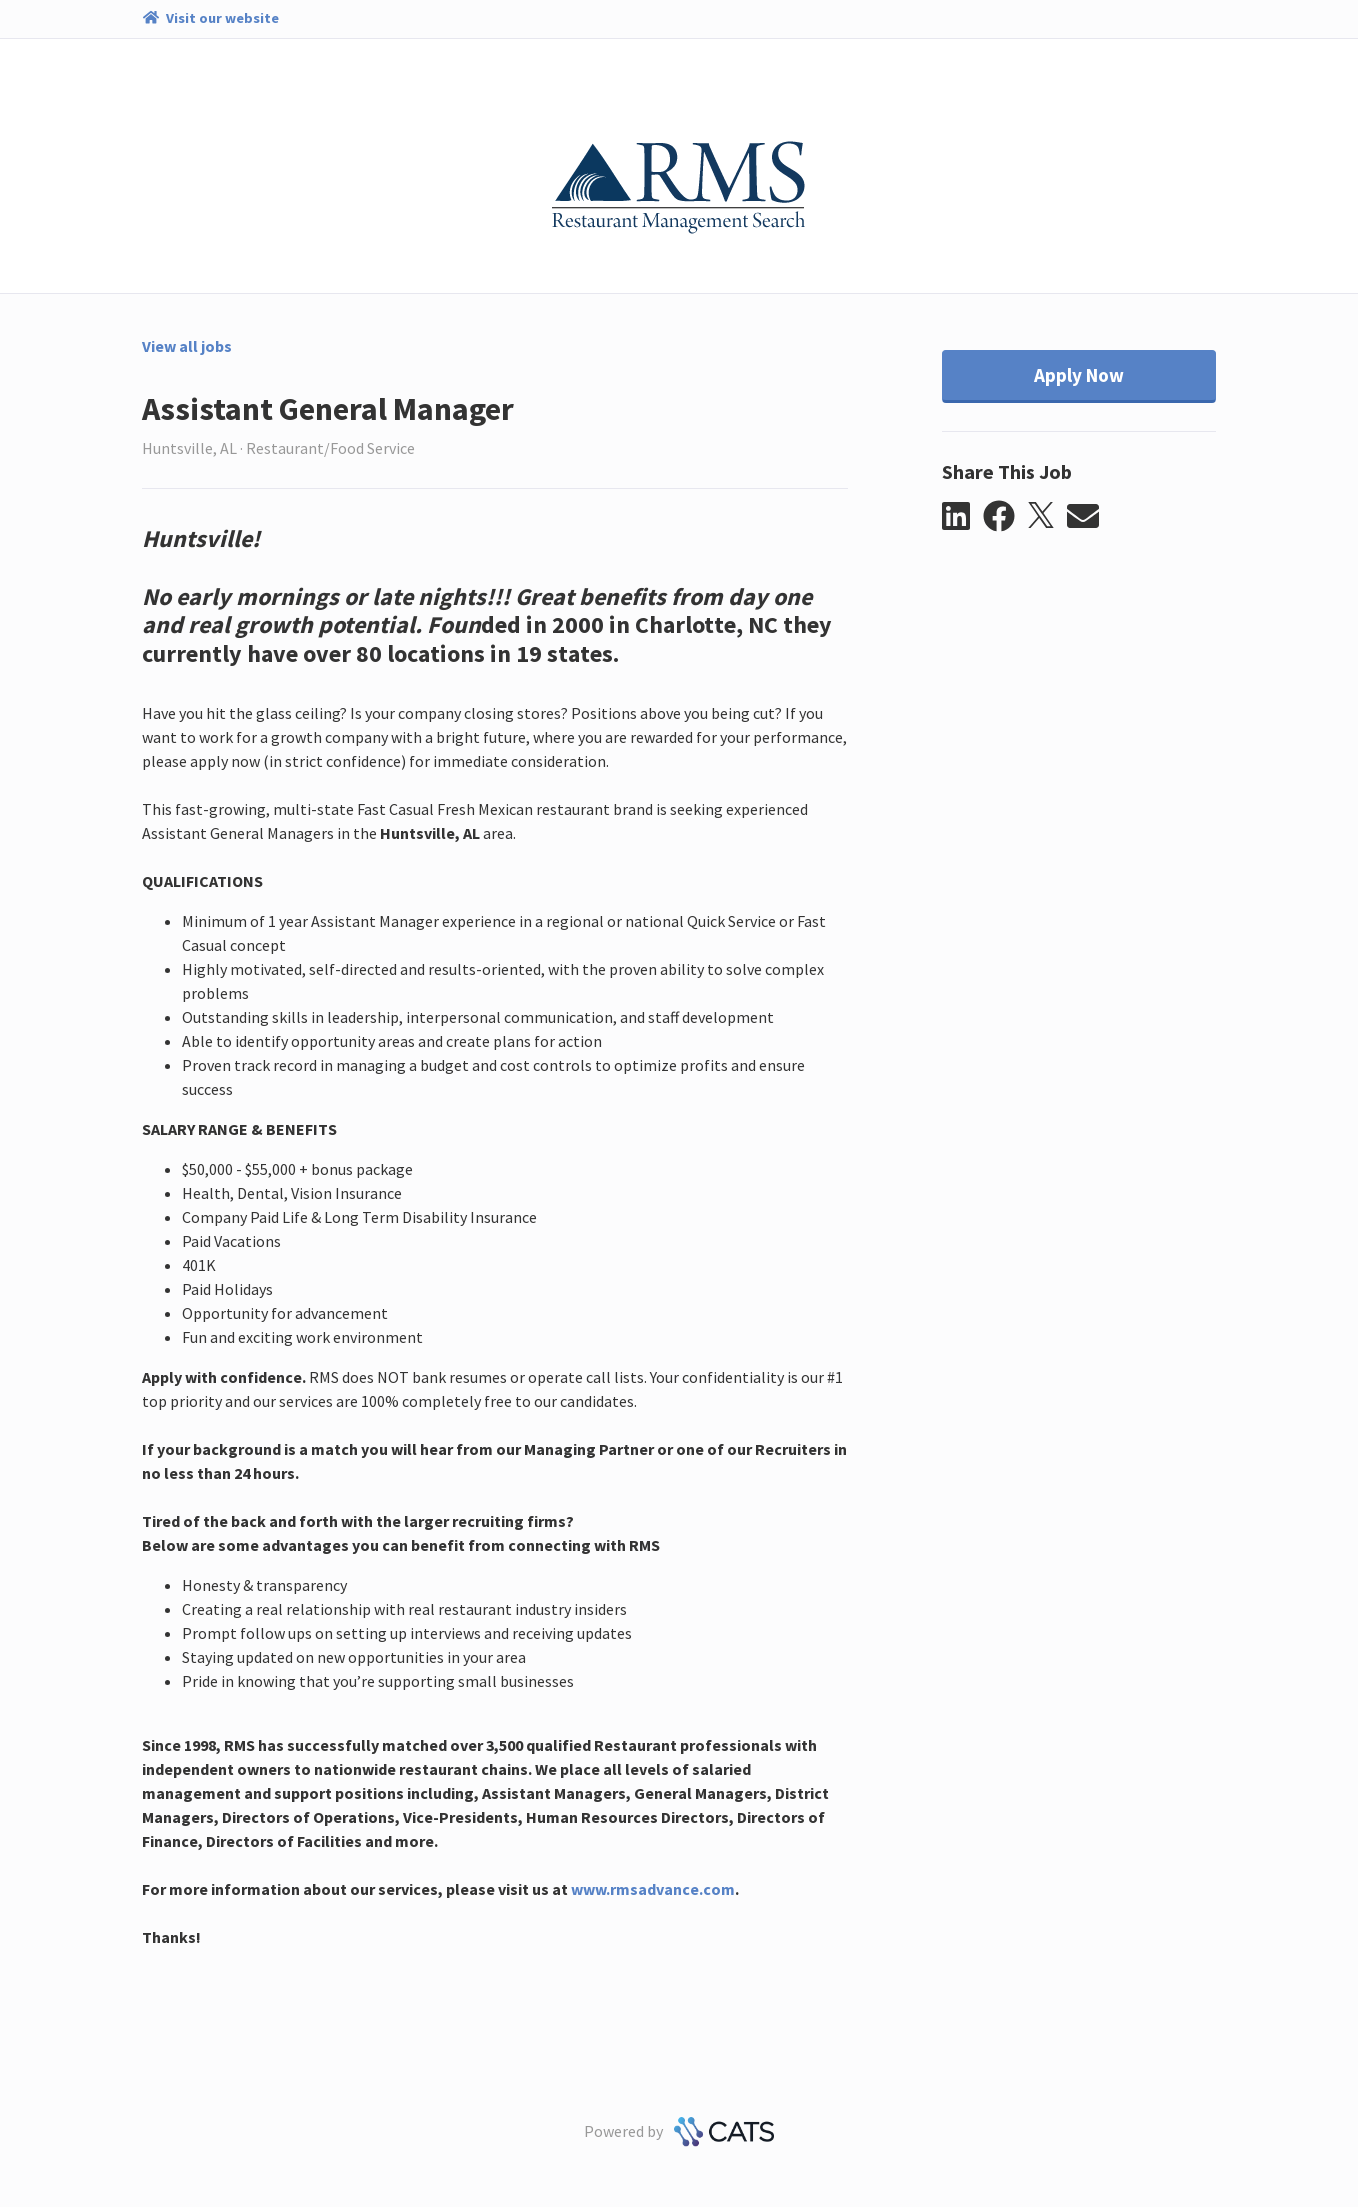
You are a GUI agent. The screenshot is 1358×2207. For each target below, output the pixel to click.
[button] (962, 517)
